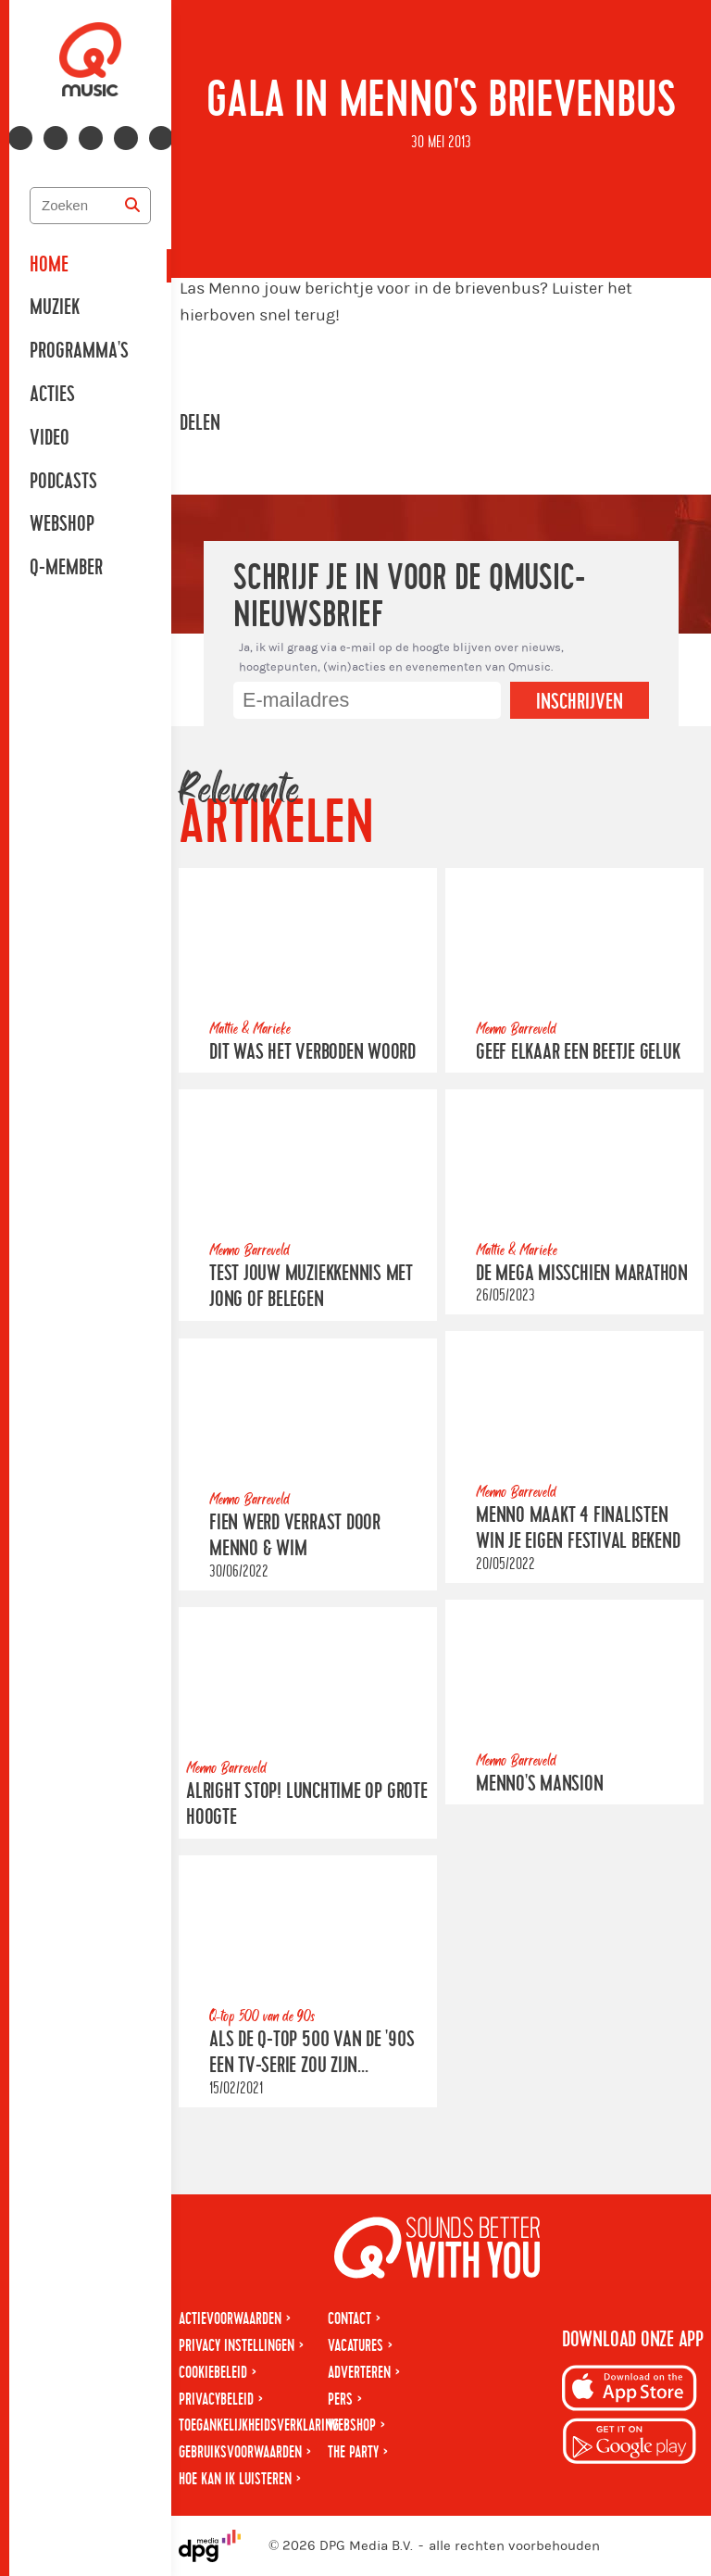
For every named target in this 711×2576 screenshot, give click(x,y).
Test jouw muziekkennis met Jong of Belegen (311, 1287)
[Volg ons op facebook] (20, 138)
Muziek (55, 307)
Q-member (66, 568)
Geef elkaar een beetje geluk (578, 1052)
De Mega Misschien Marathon (582, 1274)
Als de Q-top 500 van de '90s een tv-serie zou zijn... (312, 2052)
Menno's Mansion (540, 1784)
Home (49, 265)
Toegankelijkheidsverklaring (259, 2425)
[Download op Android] (629, 2444)
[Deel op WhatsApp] (309, 424)
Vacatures (355, 2345)
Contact (349, 2319)
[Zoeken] (132, 205)
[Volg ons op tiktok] (161, 138)
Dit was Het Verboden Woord (312, 1052)
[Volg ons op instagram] (56, 138)
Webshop (62, 524)
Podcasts (63, 482)
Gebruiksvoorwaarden (240, 2452)
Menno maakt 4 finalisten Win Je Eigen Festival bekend (578, 1529)
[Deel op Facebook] (257, 424)
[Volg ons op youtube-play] (91, 138)
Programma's (79, 351)
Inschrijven (579, 702)
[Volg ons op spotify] (126, 138)
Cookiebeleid (213, 2372)
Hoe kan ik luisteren (235, 2479)
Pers (340, 2399)
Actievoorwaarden (230, 2319)
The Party (353, 2452)
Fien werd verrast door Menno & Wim (294, 1535)
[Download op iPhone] (629, 2391)
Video (49, 438)
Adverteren (359, 2372)
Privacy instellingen (236, 2345)
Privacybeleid (216, 2399)
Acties (52, 394)
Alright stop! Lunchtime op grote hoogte (307, 1804)
